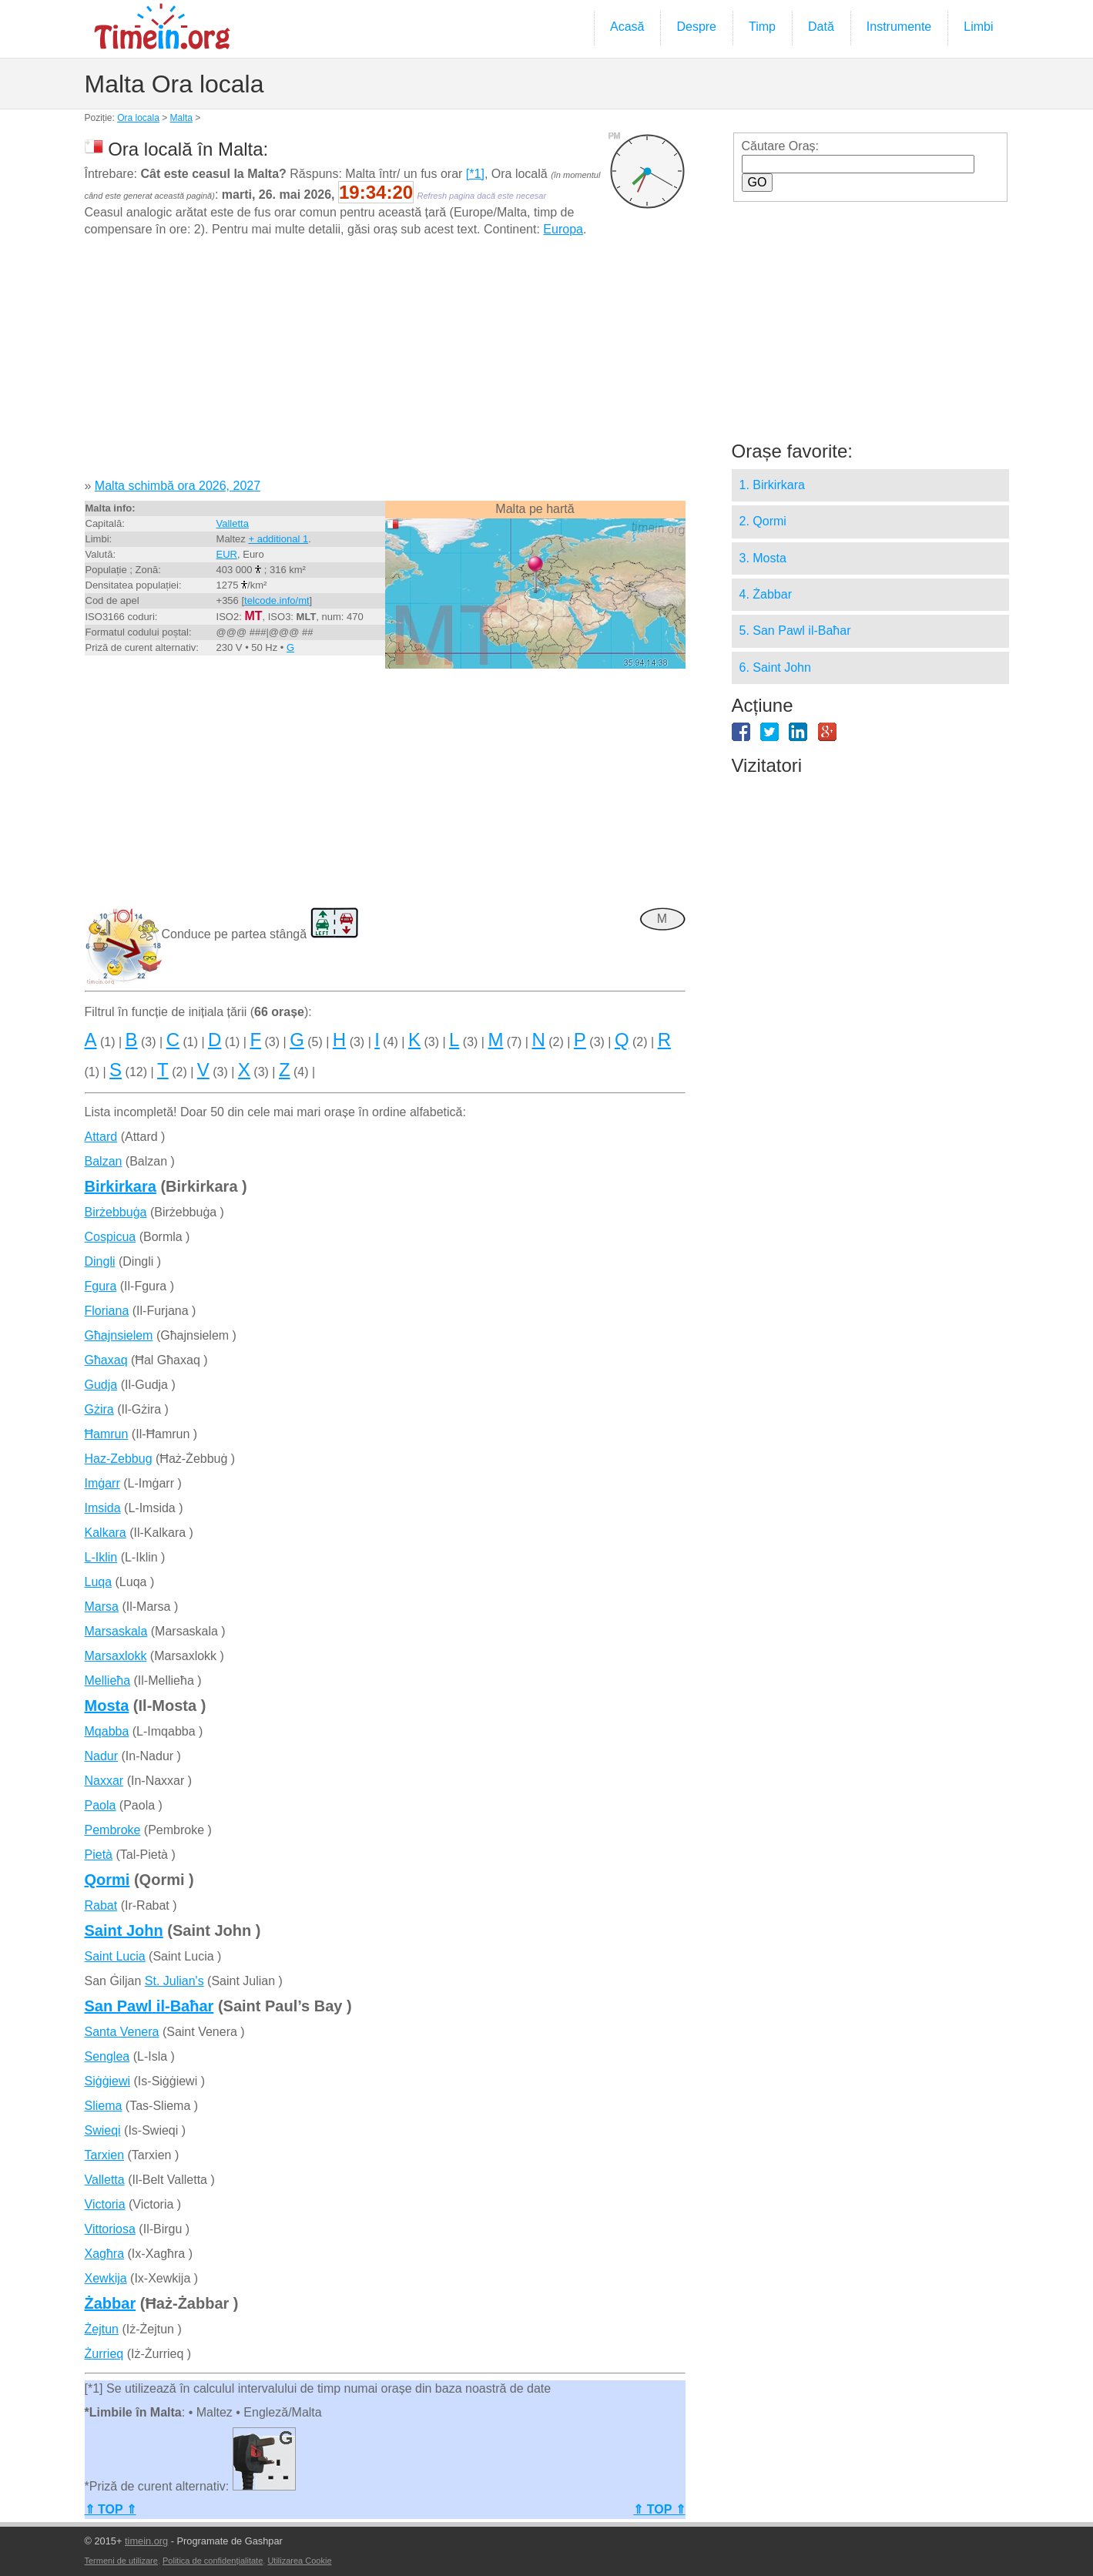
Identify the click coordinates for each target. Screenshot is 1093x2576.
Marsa (102, 1606)
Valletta (232, 523)
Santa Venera (122, 2031)
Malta (181, 117)
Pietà (98, 1854)
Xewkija (106, 2278)
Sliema (103, 2105)
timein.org (146, 2541)
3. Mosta (762, 558)
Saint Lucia (115, 1956)
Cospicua (110, 1236)
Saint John (124, 1930)
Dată (821, 26)
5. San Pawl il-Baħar (795, 630)
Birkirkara (120, 1186)
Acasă (627, 26)
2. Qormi (762, 521)
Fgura (101, 1286)
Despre (696, 26)
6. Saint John (775, 667)
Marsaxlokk (116, 1655)
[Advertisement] (385, 363)
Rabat (101, 1905)
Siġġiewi (108, 2081)
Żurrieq (104, 2353)
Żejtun (102, 2329)
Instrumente (899, 26)
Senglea (107, 2056)
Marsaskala (116, 1631)
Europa (563, 229)
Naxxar (104, 1780)
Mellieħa (108, 1680)
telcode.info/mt (277, 600)
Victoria (105, 2204)
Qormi (107, 1879)
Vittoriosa (110, 2229)
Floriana (107, 1310)
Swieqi (103, 2130)
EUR (226, 554)
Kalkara (105, 1532)
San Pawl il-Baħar (149, 2005)
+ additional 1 (278, 539)
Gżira (99, 1409)
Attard (101, 1136)
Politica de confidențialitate (213, 2560)
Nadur (102, 1756)
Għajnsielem (119, 1335)
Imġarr (102, 1483)
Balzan (103, 1161)
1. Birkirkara (772, 484)
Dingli (100, 1261)
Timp (762, 26)
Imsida (103, 1507)
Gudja (101, 1384)
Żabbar (110, 2303)
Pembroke (113, 1829)
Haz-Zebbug (119, 1458)
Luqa (98, 1581)
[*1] (475, 173)
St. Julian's (174, 1980)
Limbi (978, 26)
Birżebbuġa (116, 1212)
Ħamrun (107, 1434)
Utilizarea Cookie (299, 2560)
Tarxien (105, 2155)
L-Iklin (101, 1557)
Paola (100, 1805)
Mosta (107, 1705)
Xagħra (105, 2253)
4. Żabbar (765, 594)
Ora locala (138, 117)
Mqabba (107, 1731)
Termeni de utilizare (121, 2560)
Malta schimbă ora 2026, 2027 (177, 485)
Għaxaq (106, 1360)
